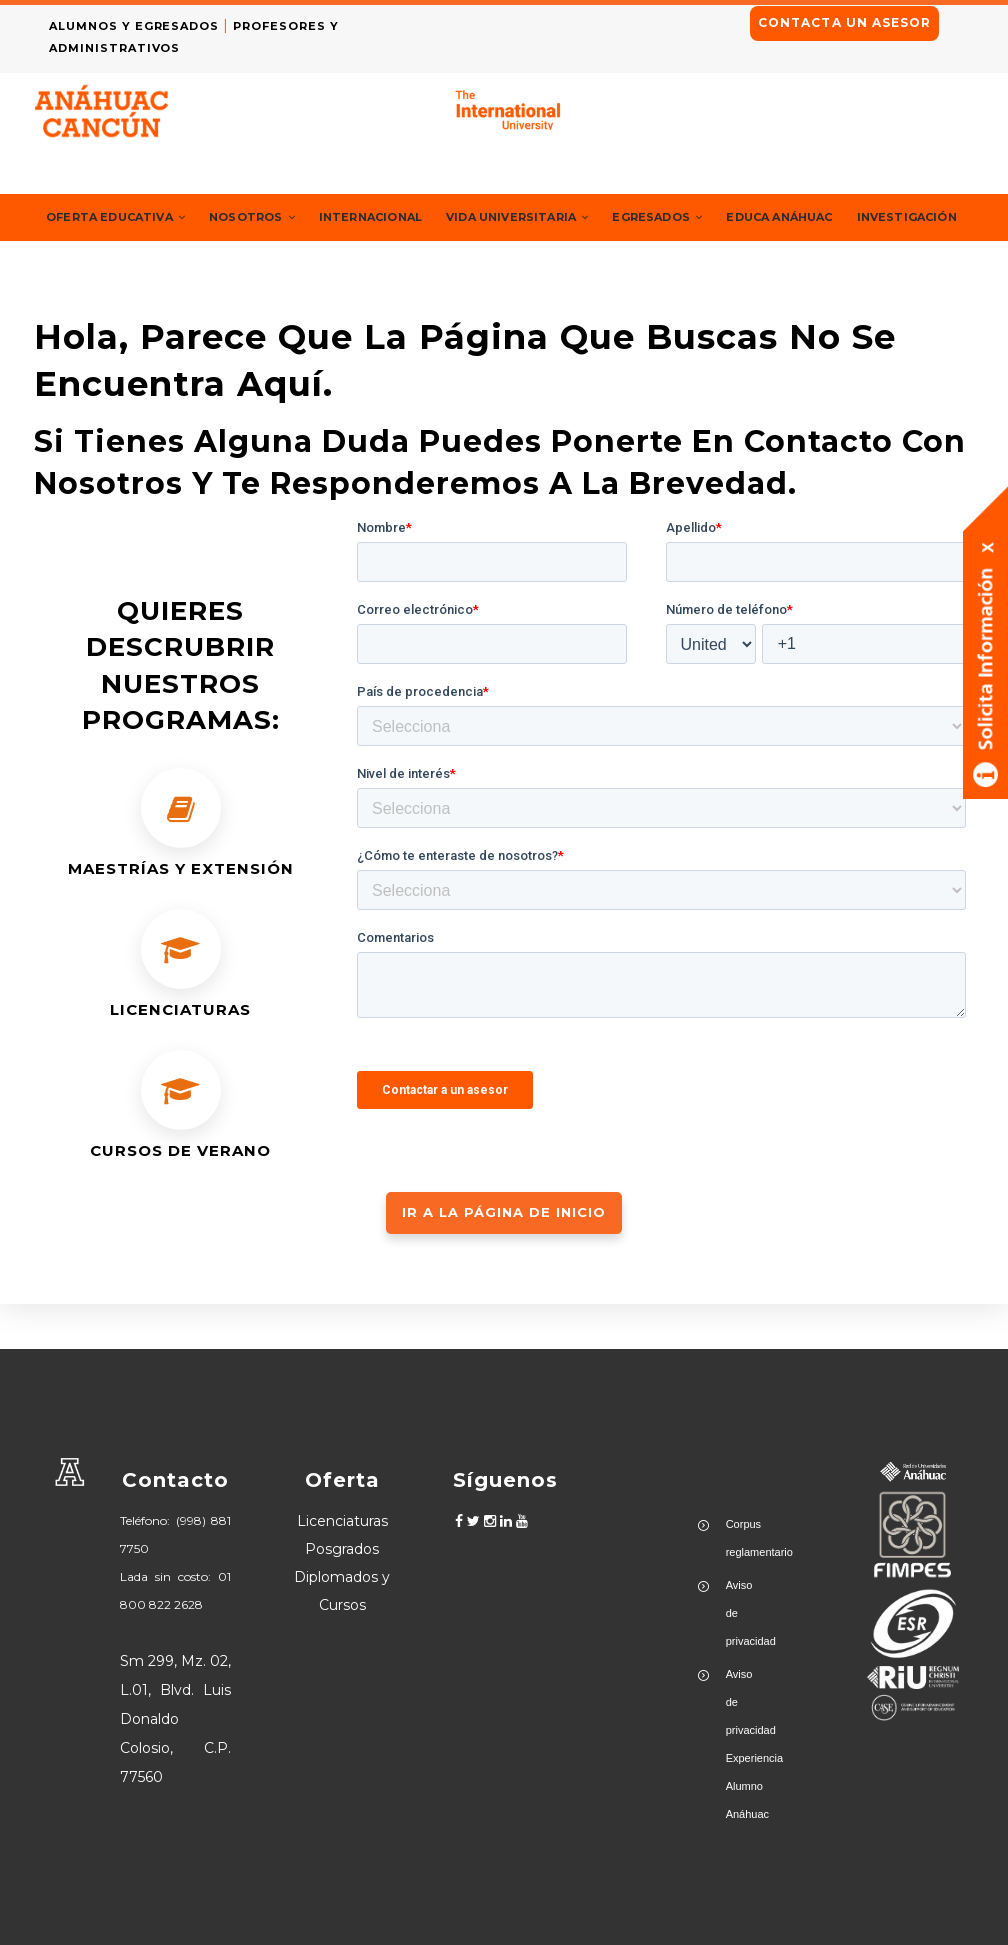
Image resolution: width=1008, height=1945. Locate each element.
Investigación (101, 263)
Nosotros (271, 217)
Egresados (712, 217)
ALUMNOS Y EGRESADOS (141, 26)
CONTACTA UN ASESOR (844, 22)
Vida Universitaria (559, 217)
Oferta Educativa (123, 217)
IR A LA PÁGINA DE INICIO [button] (504, 1257)
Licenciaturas (342, 1521)
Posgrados (342, 1549)
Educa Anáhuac (844, 217)
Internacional (399, 217)
